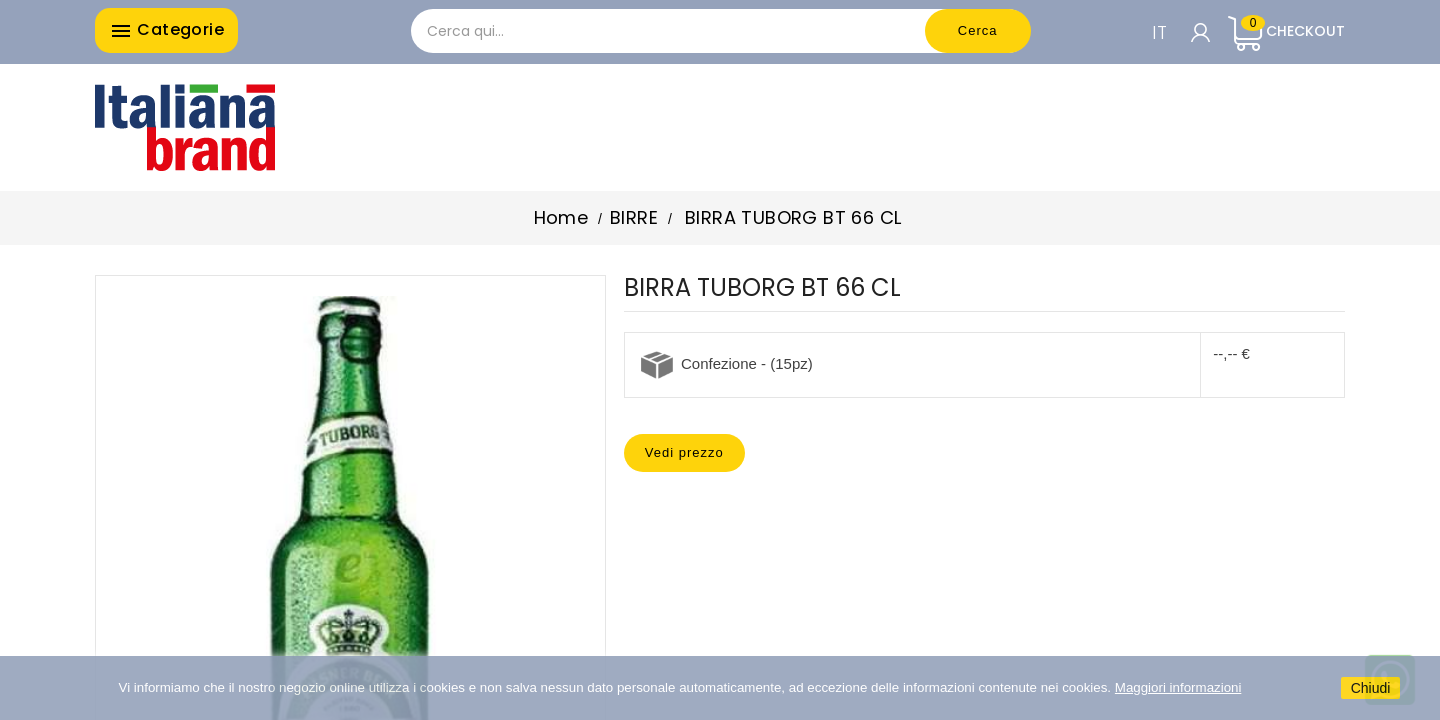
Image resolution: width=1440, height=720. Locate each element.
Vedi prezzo (684, 452)
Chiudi (1371, 688)
